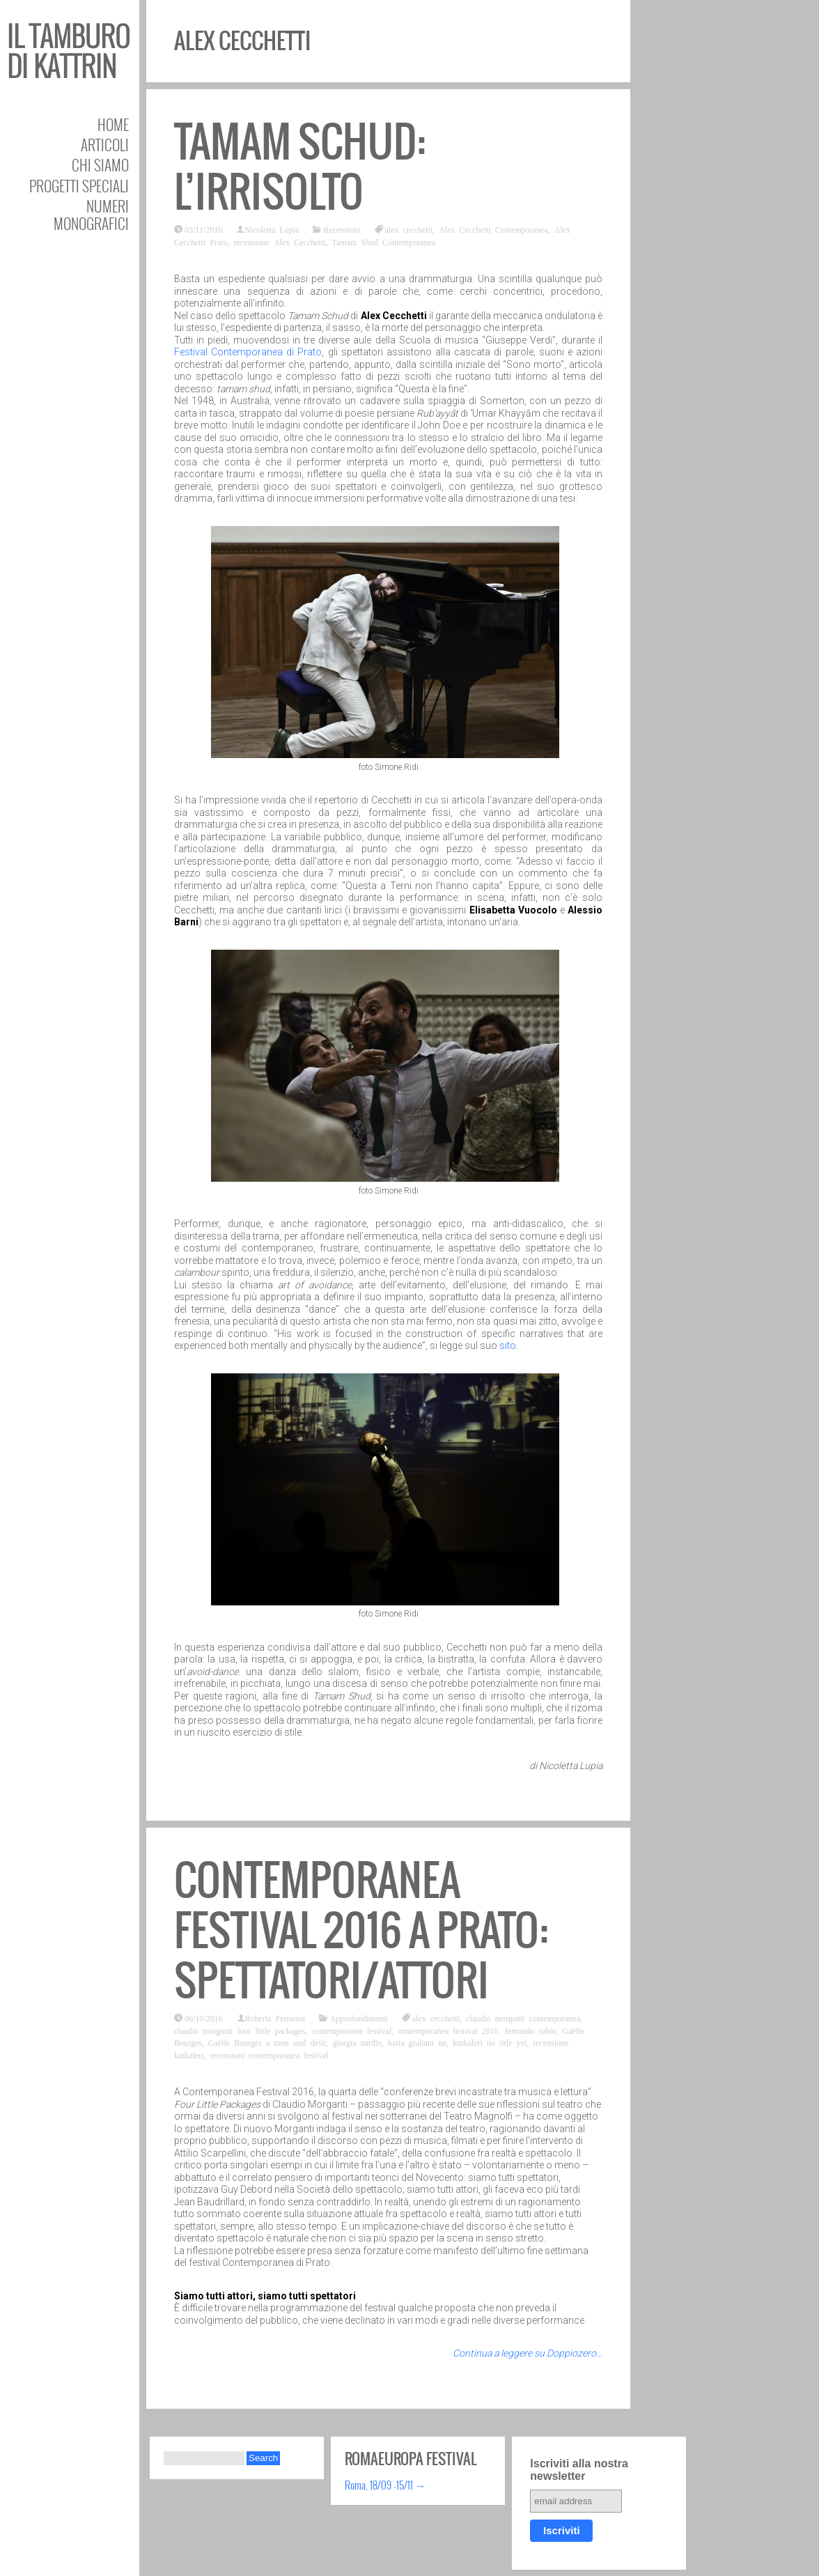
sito (507, 1345)
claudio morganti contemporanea (523, 2018)
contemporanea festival (351, 2030)
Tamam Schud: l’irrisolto (300, 167)
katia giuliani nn (417, 2042)
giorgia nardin (357, 2042)
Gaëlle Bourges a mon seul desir (267, 2042)
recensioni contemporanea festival (269, 2055)
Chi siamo (100, 165)
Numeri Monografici (91, 214)
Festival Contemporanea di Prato (248, 351)
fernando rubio (530, 2030)
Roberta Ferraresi (275, 2018)
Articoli (105, 144)
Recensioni (341, 229)
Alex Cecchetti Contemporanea (493, 229)
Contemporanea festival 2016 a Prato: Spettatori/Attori (361, 1930)
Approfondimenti (358, 2018)
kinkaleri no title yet (489, 2042)
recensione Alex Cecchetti (280, 242)
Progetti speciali (79, 185)
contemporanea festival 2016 (448, 2030)
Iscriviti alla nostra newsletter (579, 2470)
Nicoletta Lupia (271, 229)
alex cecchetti (409, 229)
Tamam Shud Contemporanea (383, 242)
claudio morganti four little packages (239, 2030)
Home (113, 124)
